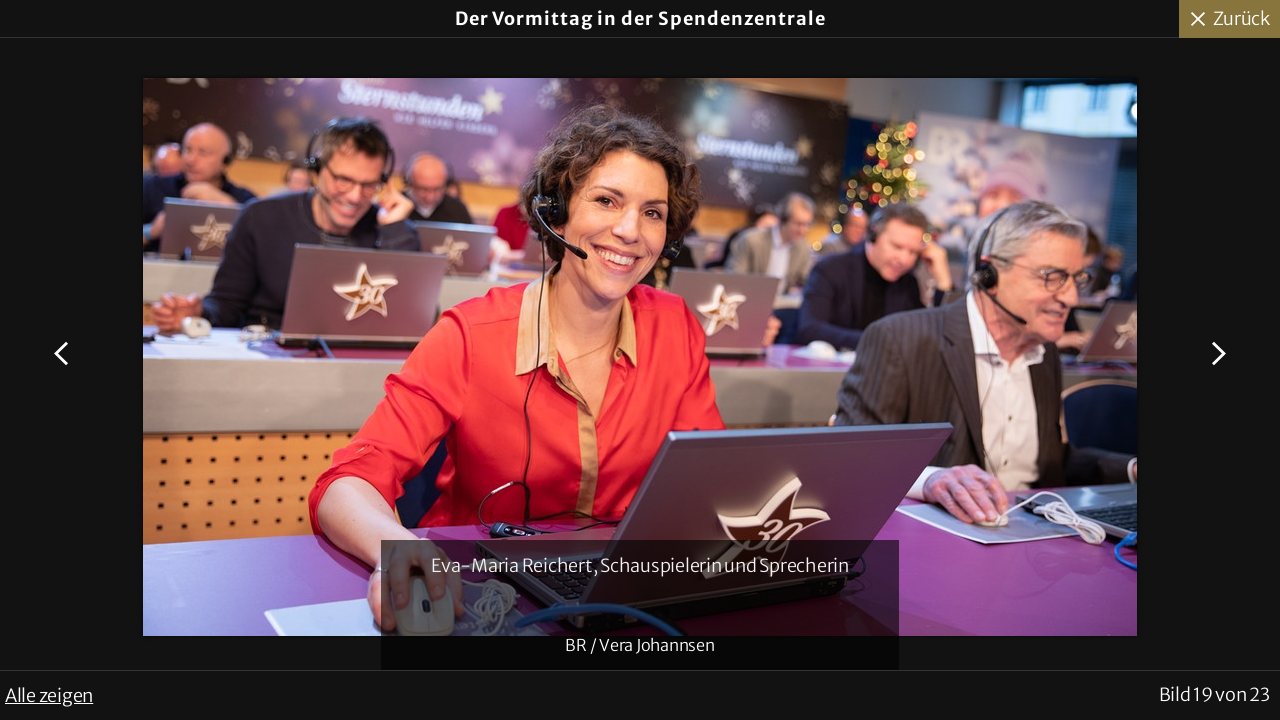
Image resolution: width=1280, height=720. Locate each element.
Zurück (1242, 18)
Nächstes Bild (1216, 354)
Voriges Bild (64, 354)
